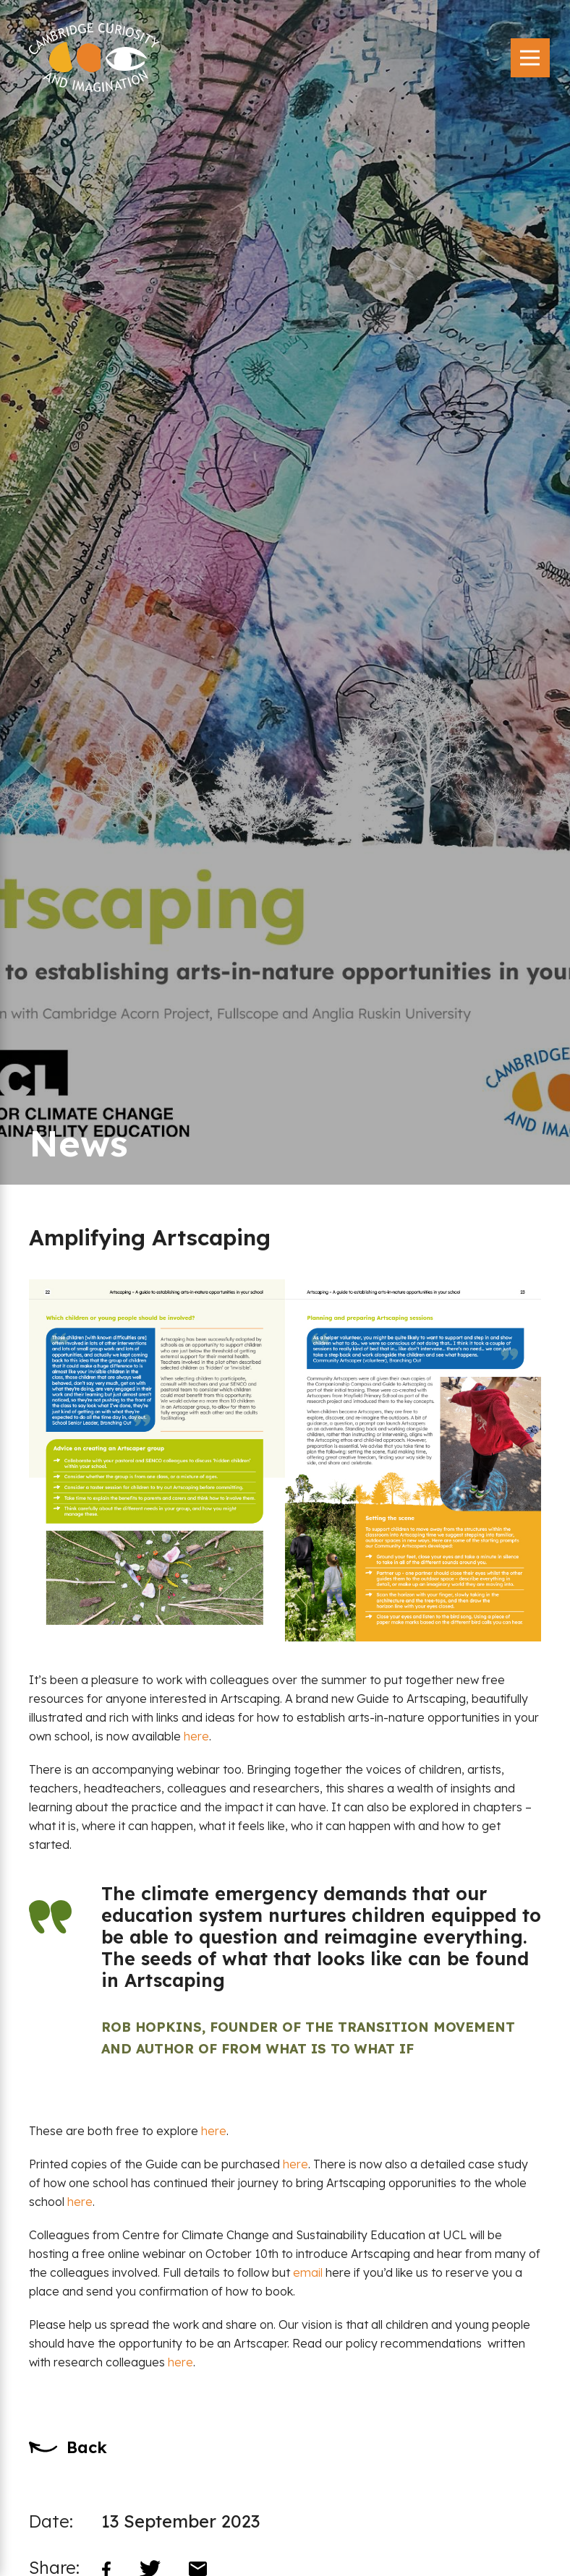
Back (87, 2447)
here (196, 1736)
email (308, 2272)
